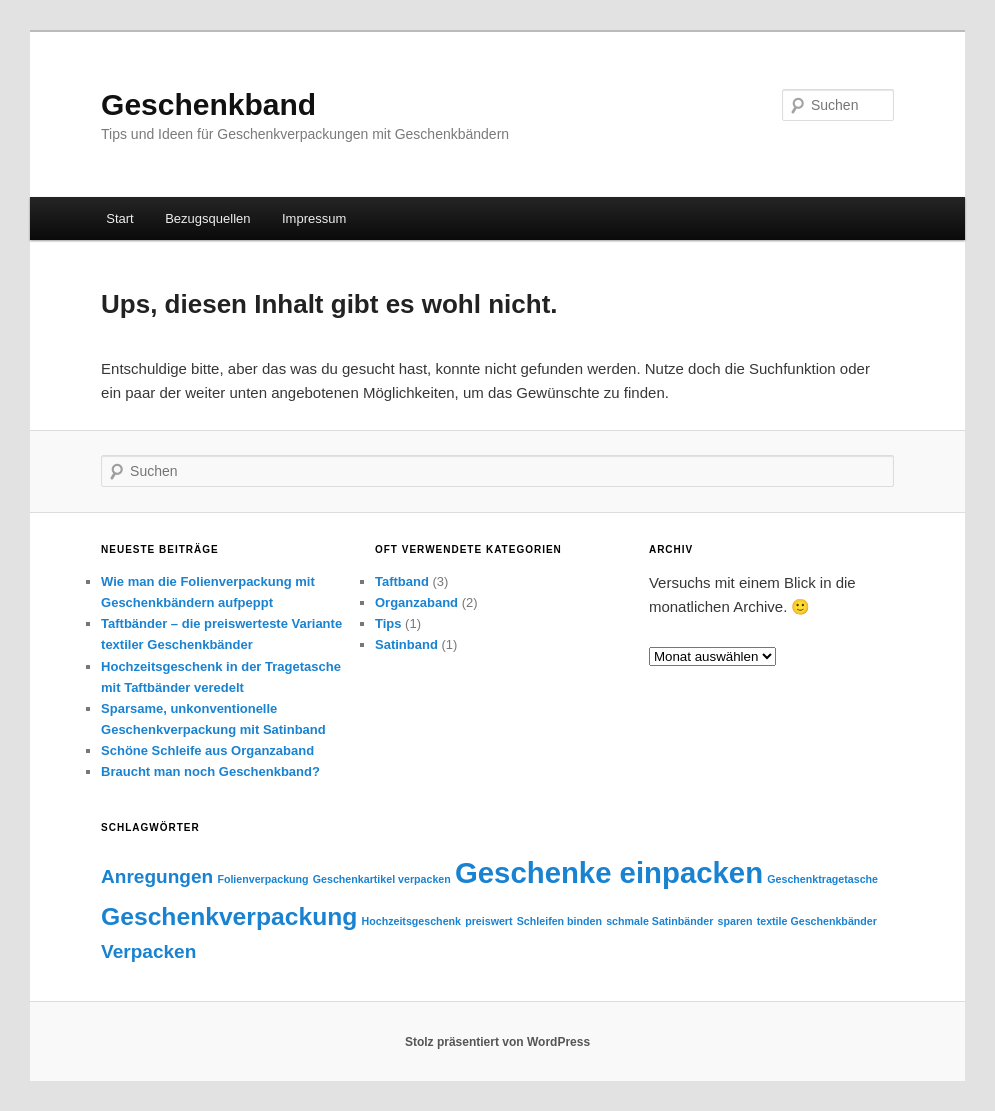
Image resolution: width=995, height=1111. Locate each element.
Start (119, 218)
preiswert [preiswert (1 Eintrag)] (488, 921)
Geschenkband (208, 104)
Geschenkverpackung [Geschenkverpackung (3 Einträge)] (229, 916)
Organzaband (416, 602)
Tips (388, 623)
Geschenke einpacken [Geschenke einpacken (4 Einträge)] (609, 872)
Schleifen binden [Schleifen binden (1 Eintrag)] (559, 921)
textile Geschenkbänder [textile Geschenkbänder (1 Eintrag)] (817, 921)
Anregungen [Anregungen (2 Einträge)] (157, 876)
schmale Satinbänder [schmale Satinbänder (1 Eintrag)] (659, 921)
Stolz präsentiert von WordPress (497, 1042)
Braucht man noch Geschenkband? (210, 771)
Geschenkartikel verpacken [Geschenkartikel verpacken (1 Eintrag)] (382, 879)
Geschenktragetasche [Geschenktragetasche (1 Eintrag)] (822, 879)
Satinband (406, 644)
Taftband (402, 581)
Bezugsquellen (207, 218)
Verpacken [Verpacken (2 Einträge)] (148, 951)
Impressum (314, 218)
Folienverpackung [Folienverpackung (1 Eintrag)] (262, 879)
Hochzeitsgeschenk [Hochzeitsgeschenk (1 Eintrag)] (412, 921)
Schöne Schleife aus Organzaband (207, 750)
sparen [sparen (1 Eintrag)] (735, 921)
